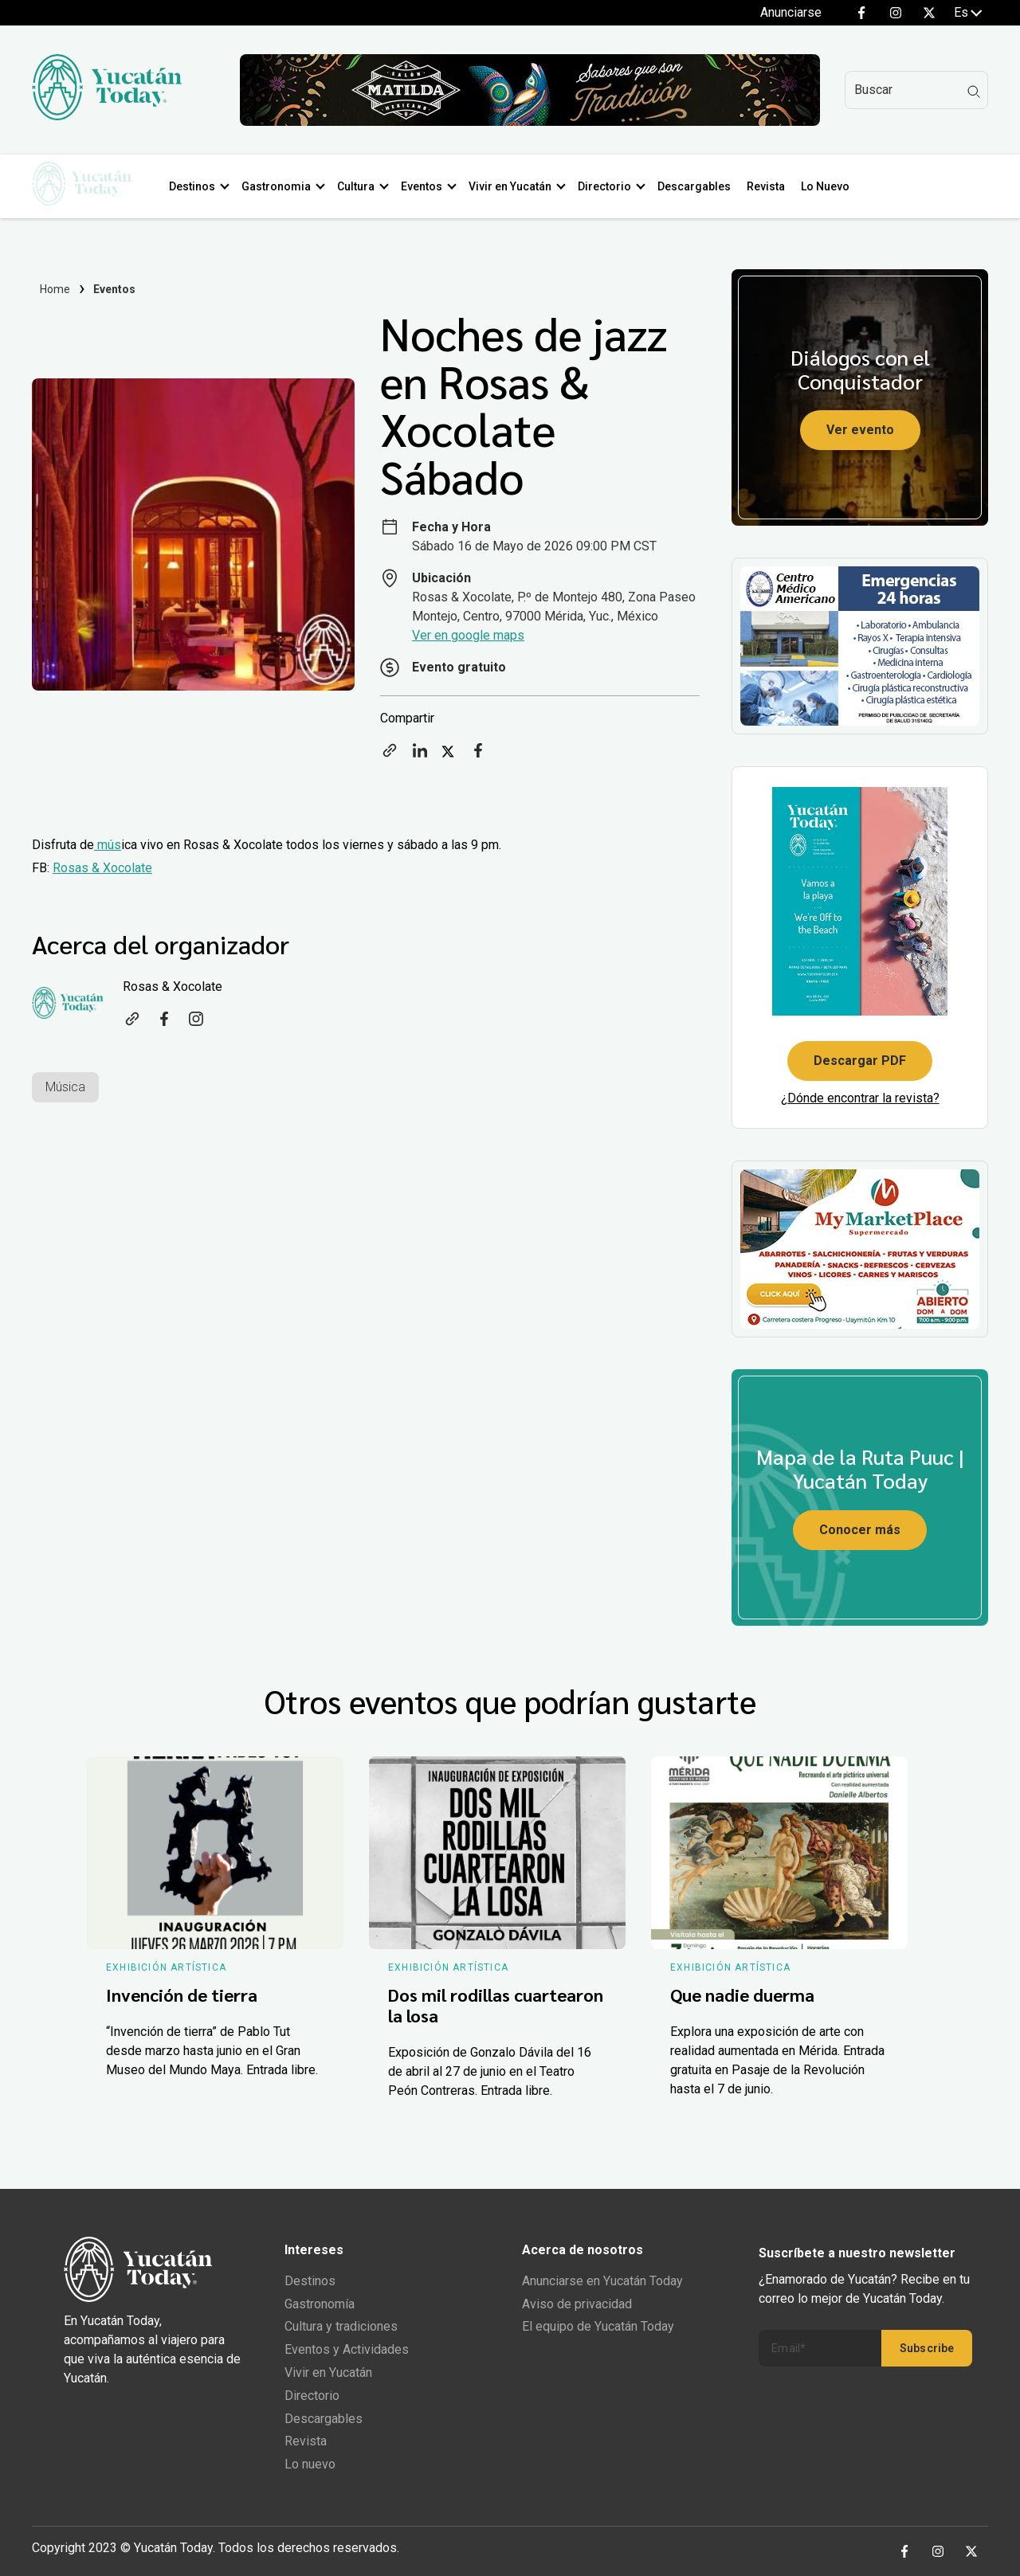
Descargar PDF (860, 1060)
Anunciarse (791, 12)
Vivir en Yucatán (516, 186)
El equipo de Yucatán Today (598, 2326)
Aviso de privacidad (577, 2304)
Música (65, 1086)
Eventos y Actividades (346, 2349)
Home (55, 289)
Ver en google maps (468, 635)
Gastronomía (319, 2304)
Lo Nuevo (831, 186)
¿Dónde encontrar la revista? (860, 1098)
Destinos (198, 186)
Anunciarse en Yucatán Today (602, 2280)
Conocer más (859, 1529)
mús (107, 844)
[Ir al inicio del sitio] (107, 115)
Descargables (700, 186)
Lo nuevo (309, 2464)
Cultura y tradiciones (341, 2326)
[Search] (916, 90)
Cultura (362, 186)
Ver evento (860, 429)
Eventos (428, 186)
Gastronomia (282, 186)
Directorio (611, 186)
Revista (772, 186)
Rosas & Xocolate (102, 867)
